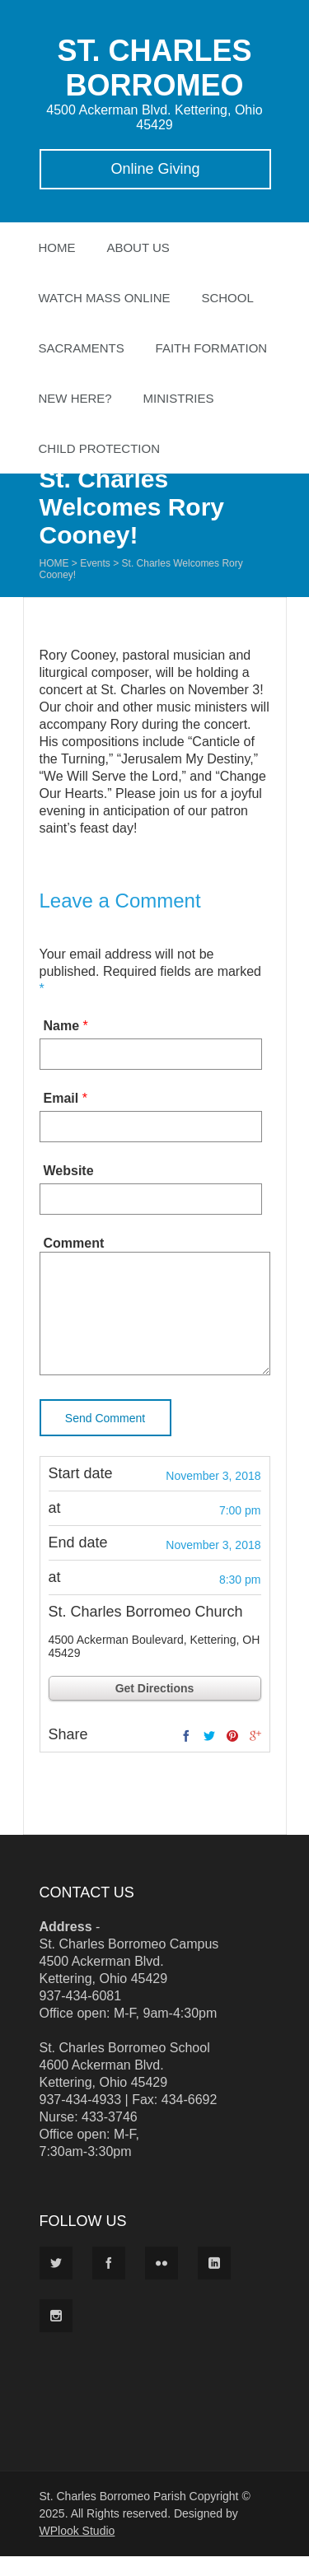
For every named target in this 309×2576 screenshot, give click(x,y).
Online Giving (154, 169)
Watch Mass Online (105, 298)
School (227, 298)
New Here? (75, 398)
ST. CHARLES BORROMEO (154, 68)
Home (57, 247)
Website (69, 1171)
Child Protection (100, 448)
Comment (74, 1243)
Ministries (178, 398)
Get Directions (154, 1708)
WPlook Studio (77, 2550)
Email (61, 1098)
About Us (137, 247)
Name (62, 1026)
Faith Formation (212, 348)
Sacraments (81, 348)
